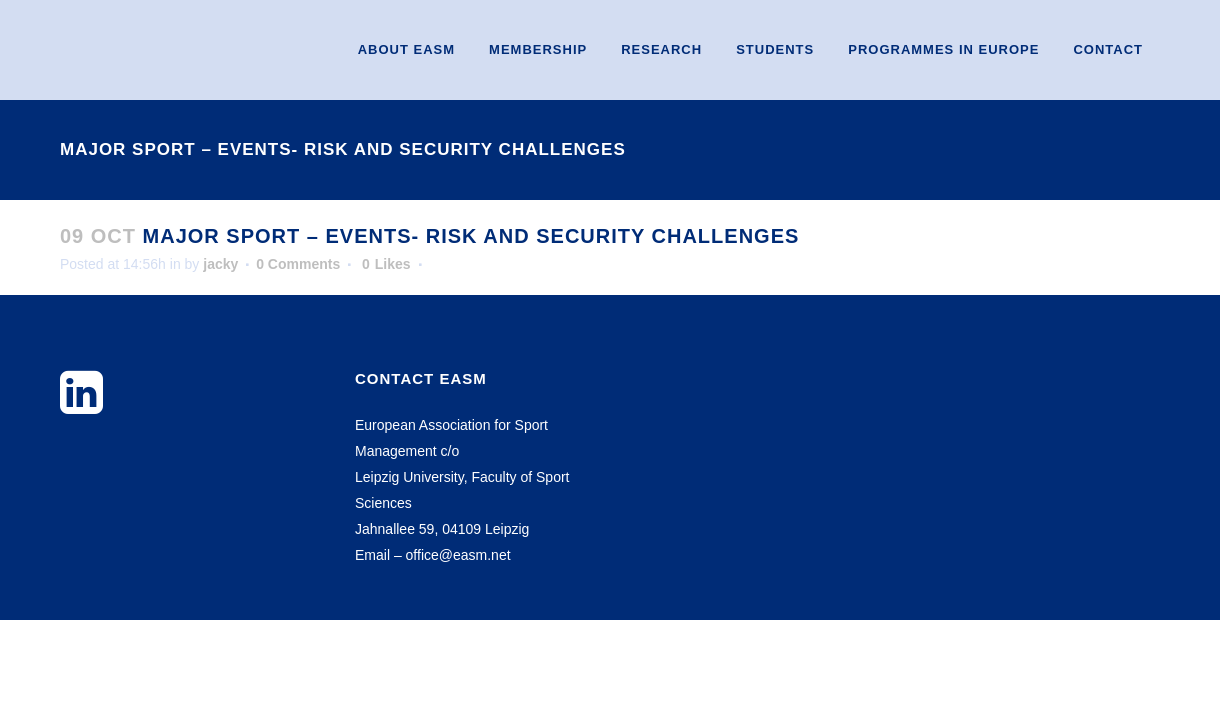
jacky (220, 264)
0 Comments (298, 264)
